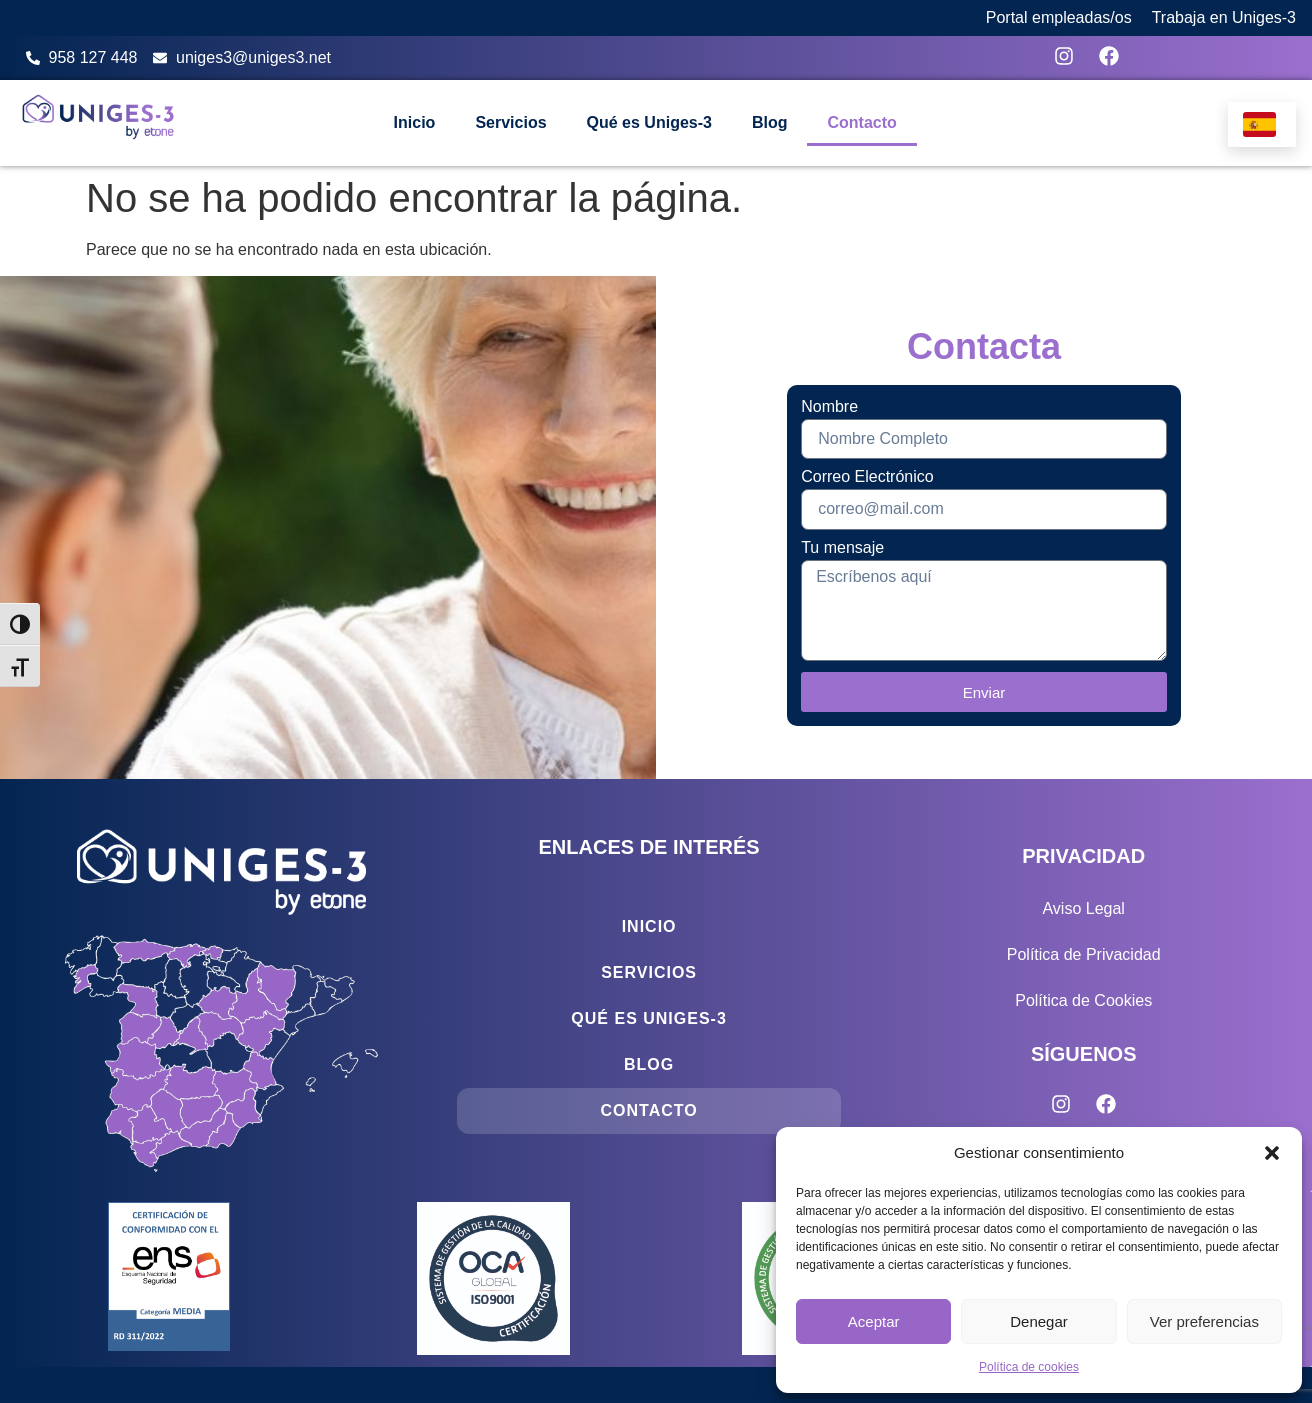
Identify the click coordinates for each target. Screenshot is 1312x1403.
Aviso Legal (1083, 908)
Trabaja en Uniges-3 (1224, 17)
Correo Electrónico (867, 477)
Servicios (510, 122)
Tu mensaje (842, 548)
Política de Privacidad (1084, 954)
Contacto (861, 122)
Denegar (1039, 1321)
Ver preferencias (1204, 1321)
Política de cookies (1029, 1367)
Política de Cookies (1083, 1000)
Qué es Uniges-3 (649, 122)
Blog (770, 122)
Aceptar (874, 1321)
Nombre (829, 407)
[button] (1272, 1153)
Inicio (415, 122)
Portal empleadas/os (1059, 17)
